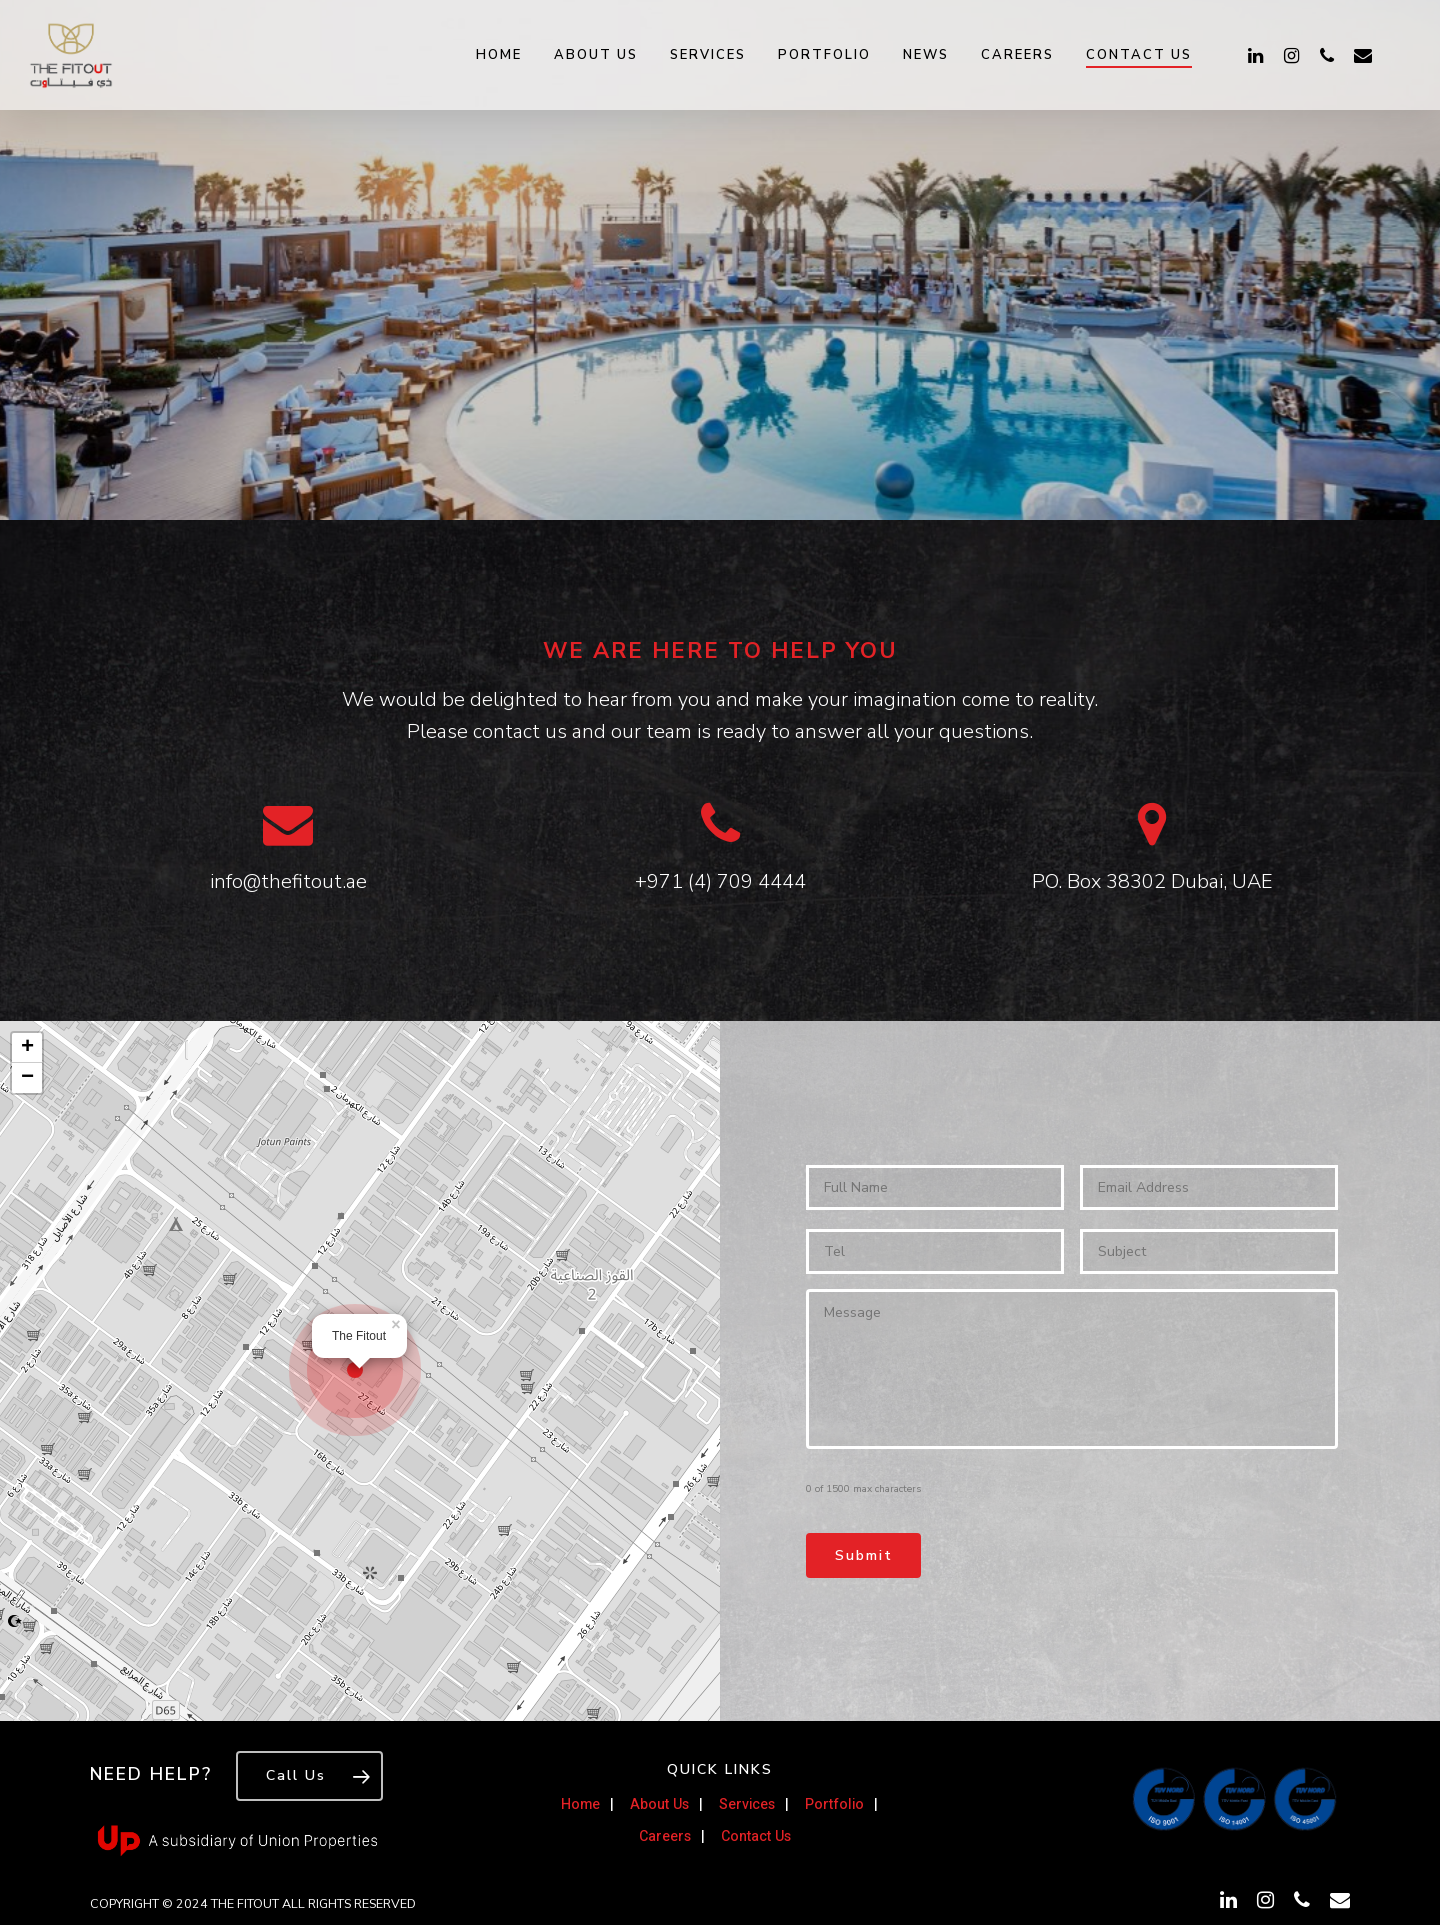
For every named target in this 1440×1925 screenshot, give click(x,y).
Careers (1017, 55)
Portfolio (824, 55)
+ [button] (27, 1048)
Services (708, 55)
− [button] (27, 1078)
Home (499, 55)
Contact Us (1139, 55)
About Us (596, 55)
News (926, 55)
